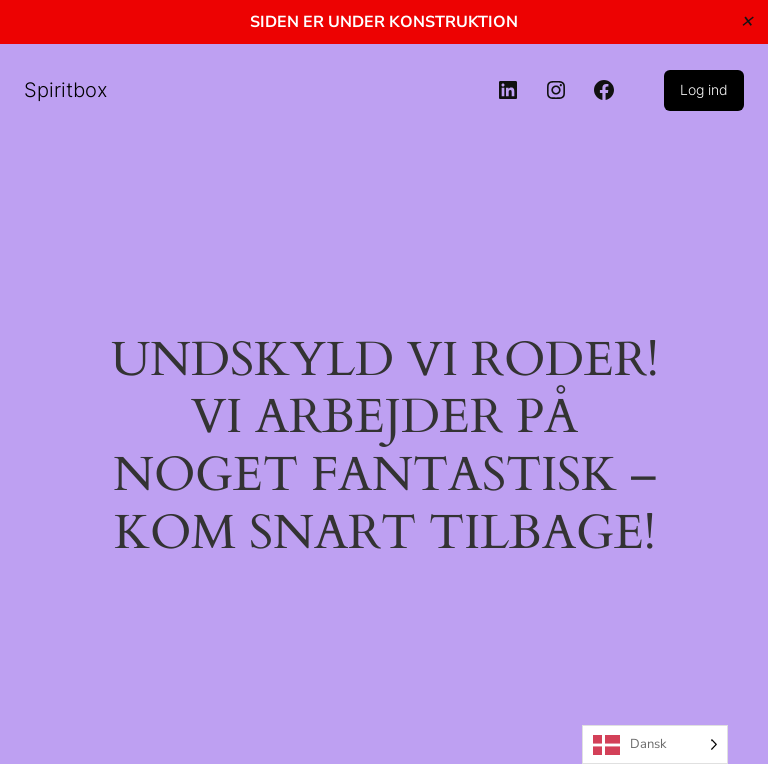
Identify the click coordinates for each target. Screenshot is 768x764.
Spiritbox (66, 90)
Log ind (704, 89)
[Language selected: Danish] (655, 744)
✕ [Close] (746, 21)
